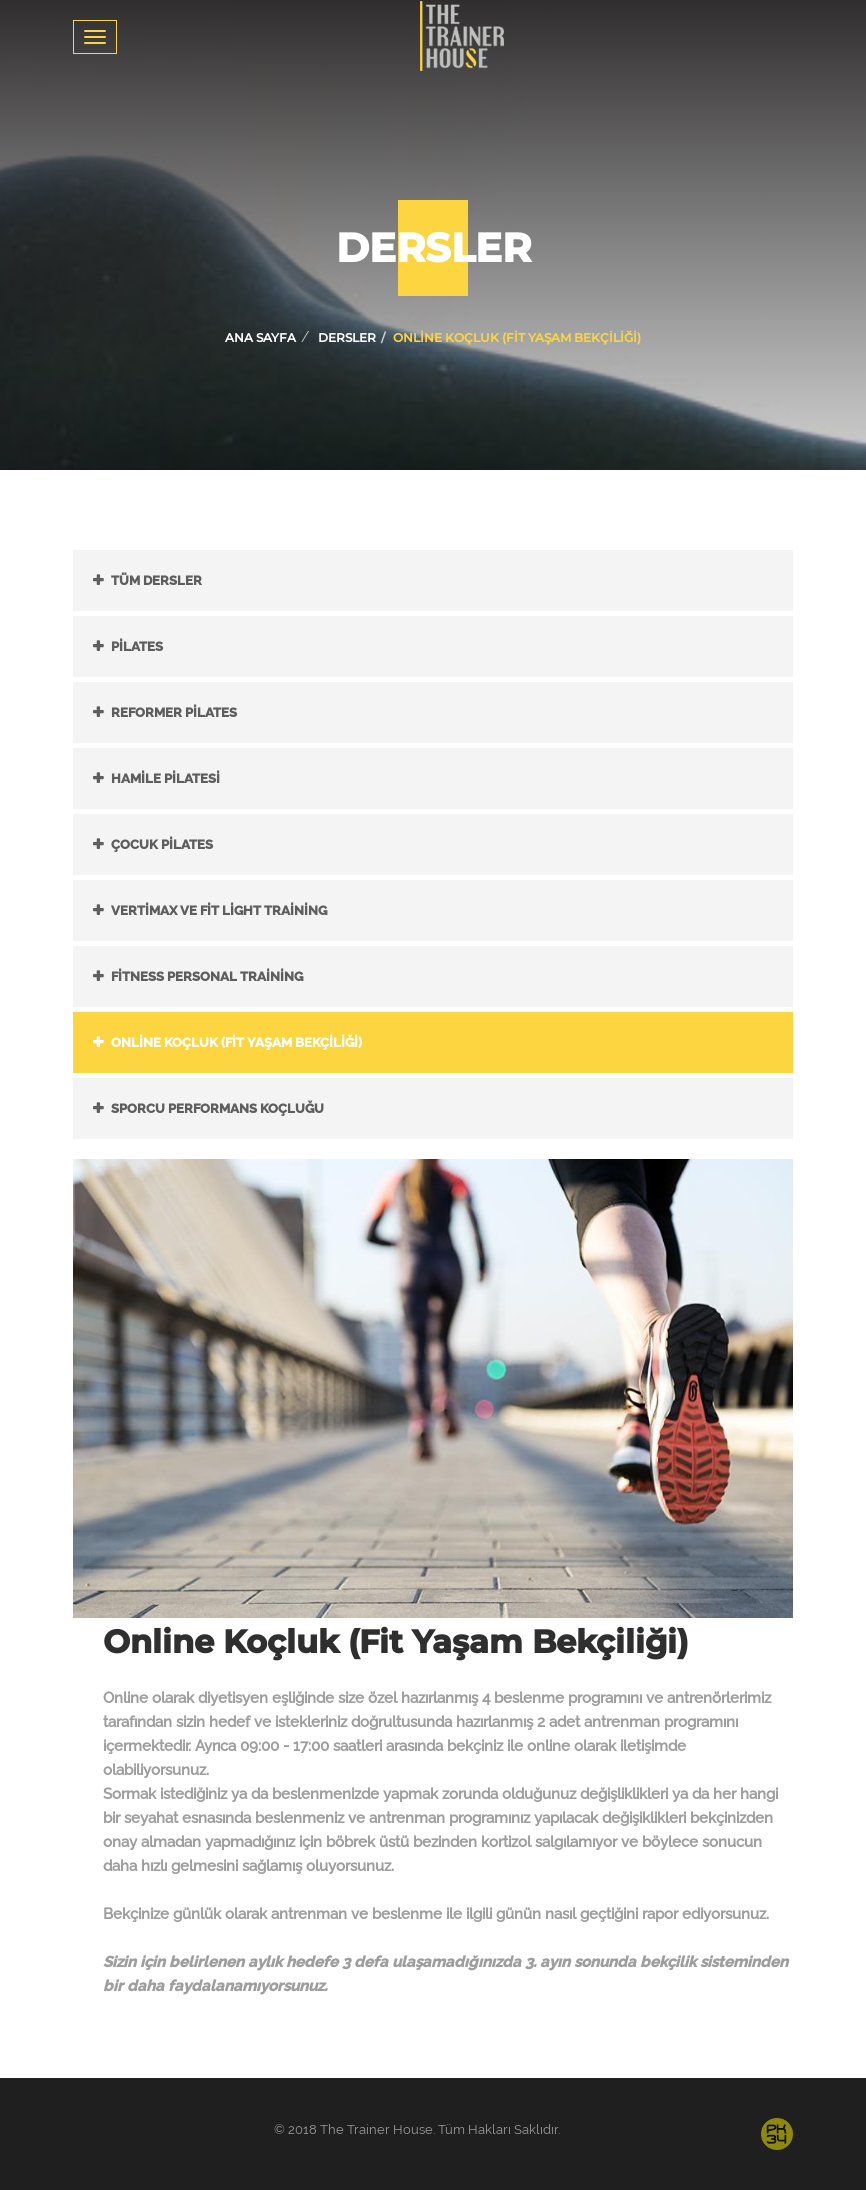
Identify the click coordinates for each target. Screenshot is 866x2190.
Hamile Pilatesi (165, 778)
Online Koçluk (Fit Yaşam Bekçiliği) (236, 1042)
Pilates (137, 646)
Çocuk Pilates (162, 844)
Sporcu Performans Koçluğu (217, 1108)
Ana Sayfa (260, 337)
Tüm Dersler (156, 580)
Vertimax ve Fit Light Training (219, 910)
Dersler (347, 337)
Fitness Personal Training (207, 976)
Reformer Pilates (174, 712)
